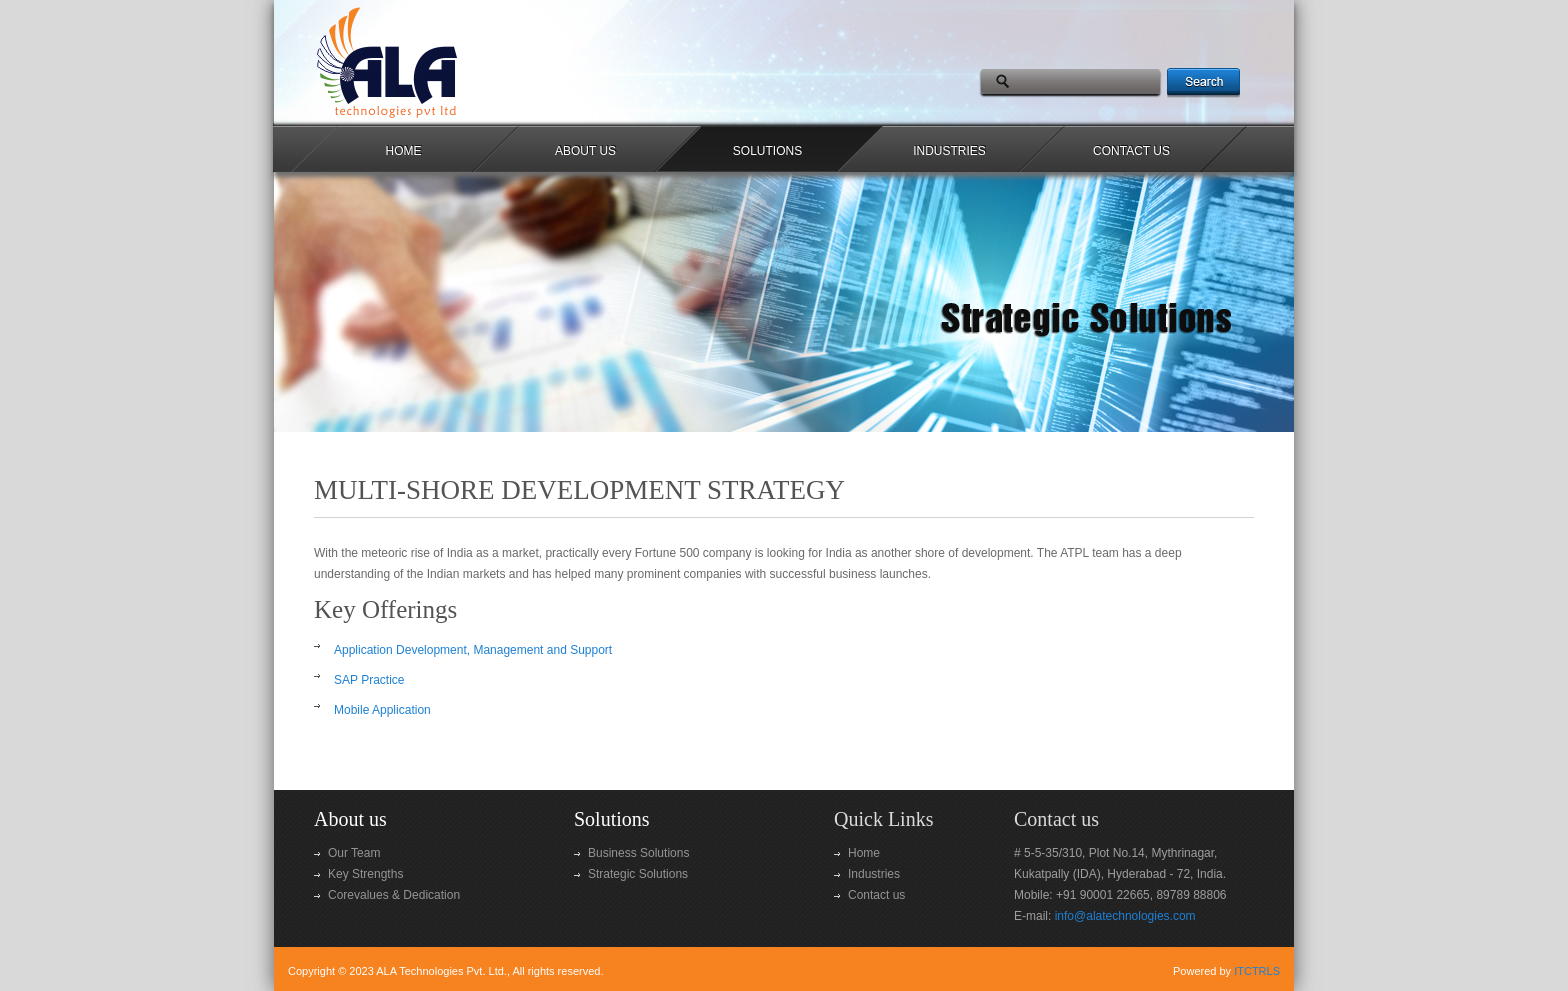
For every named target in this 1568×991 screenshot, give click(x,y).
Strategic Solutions (638, 874)
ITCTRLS (1257, 971)
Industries (874, 874)
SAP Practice (369, 680)
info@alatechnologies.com (1125, 916)
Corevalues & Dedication (394, 895)
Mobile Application (382, 710)
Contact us (876, 895)
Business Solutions (638, 853)
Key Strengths (365, 874)
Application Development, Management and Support (473, 650)
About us (350, 819)
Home (864, 853)
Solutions (612, 819)
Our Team (354, 853)
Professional (435, 62)
